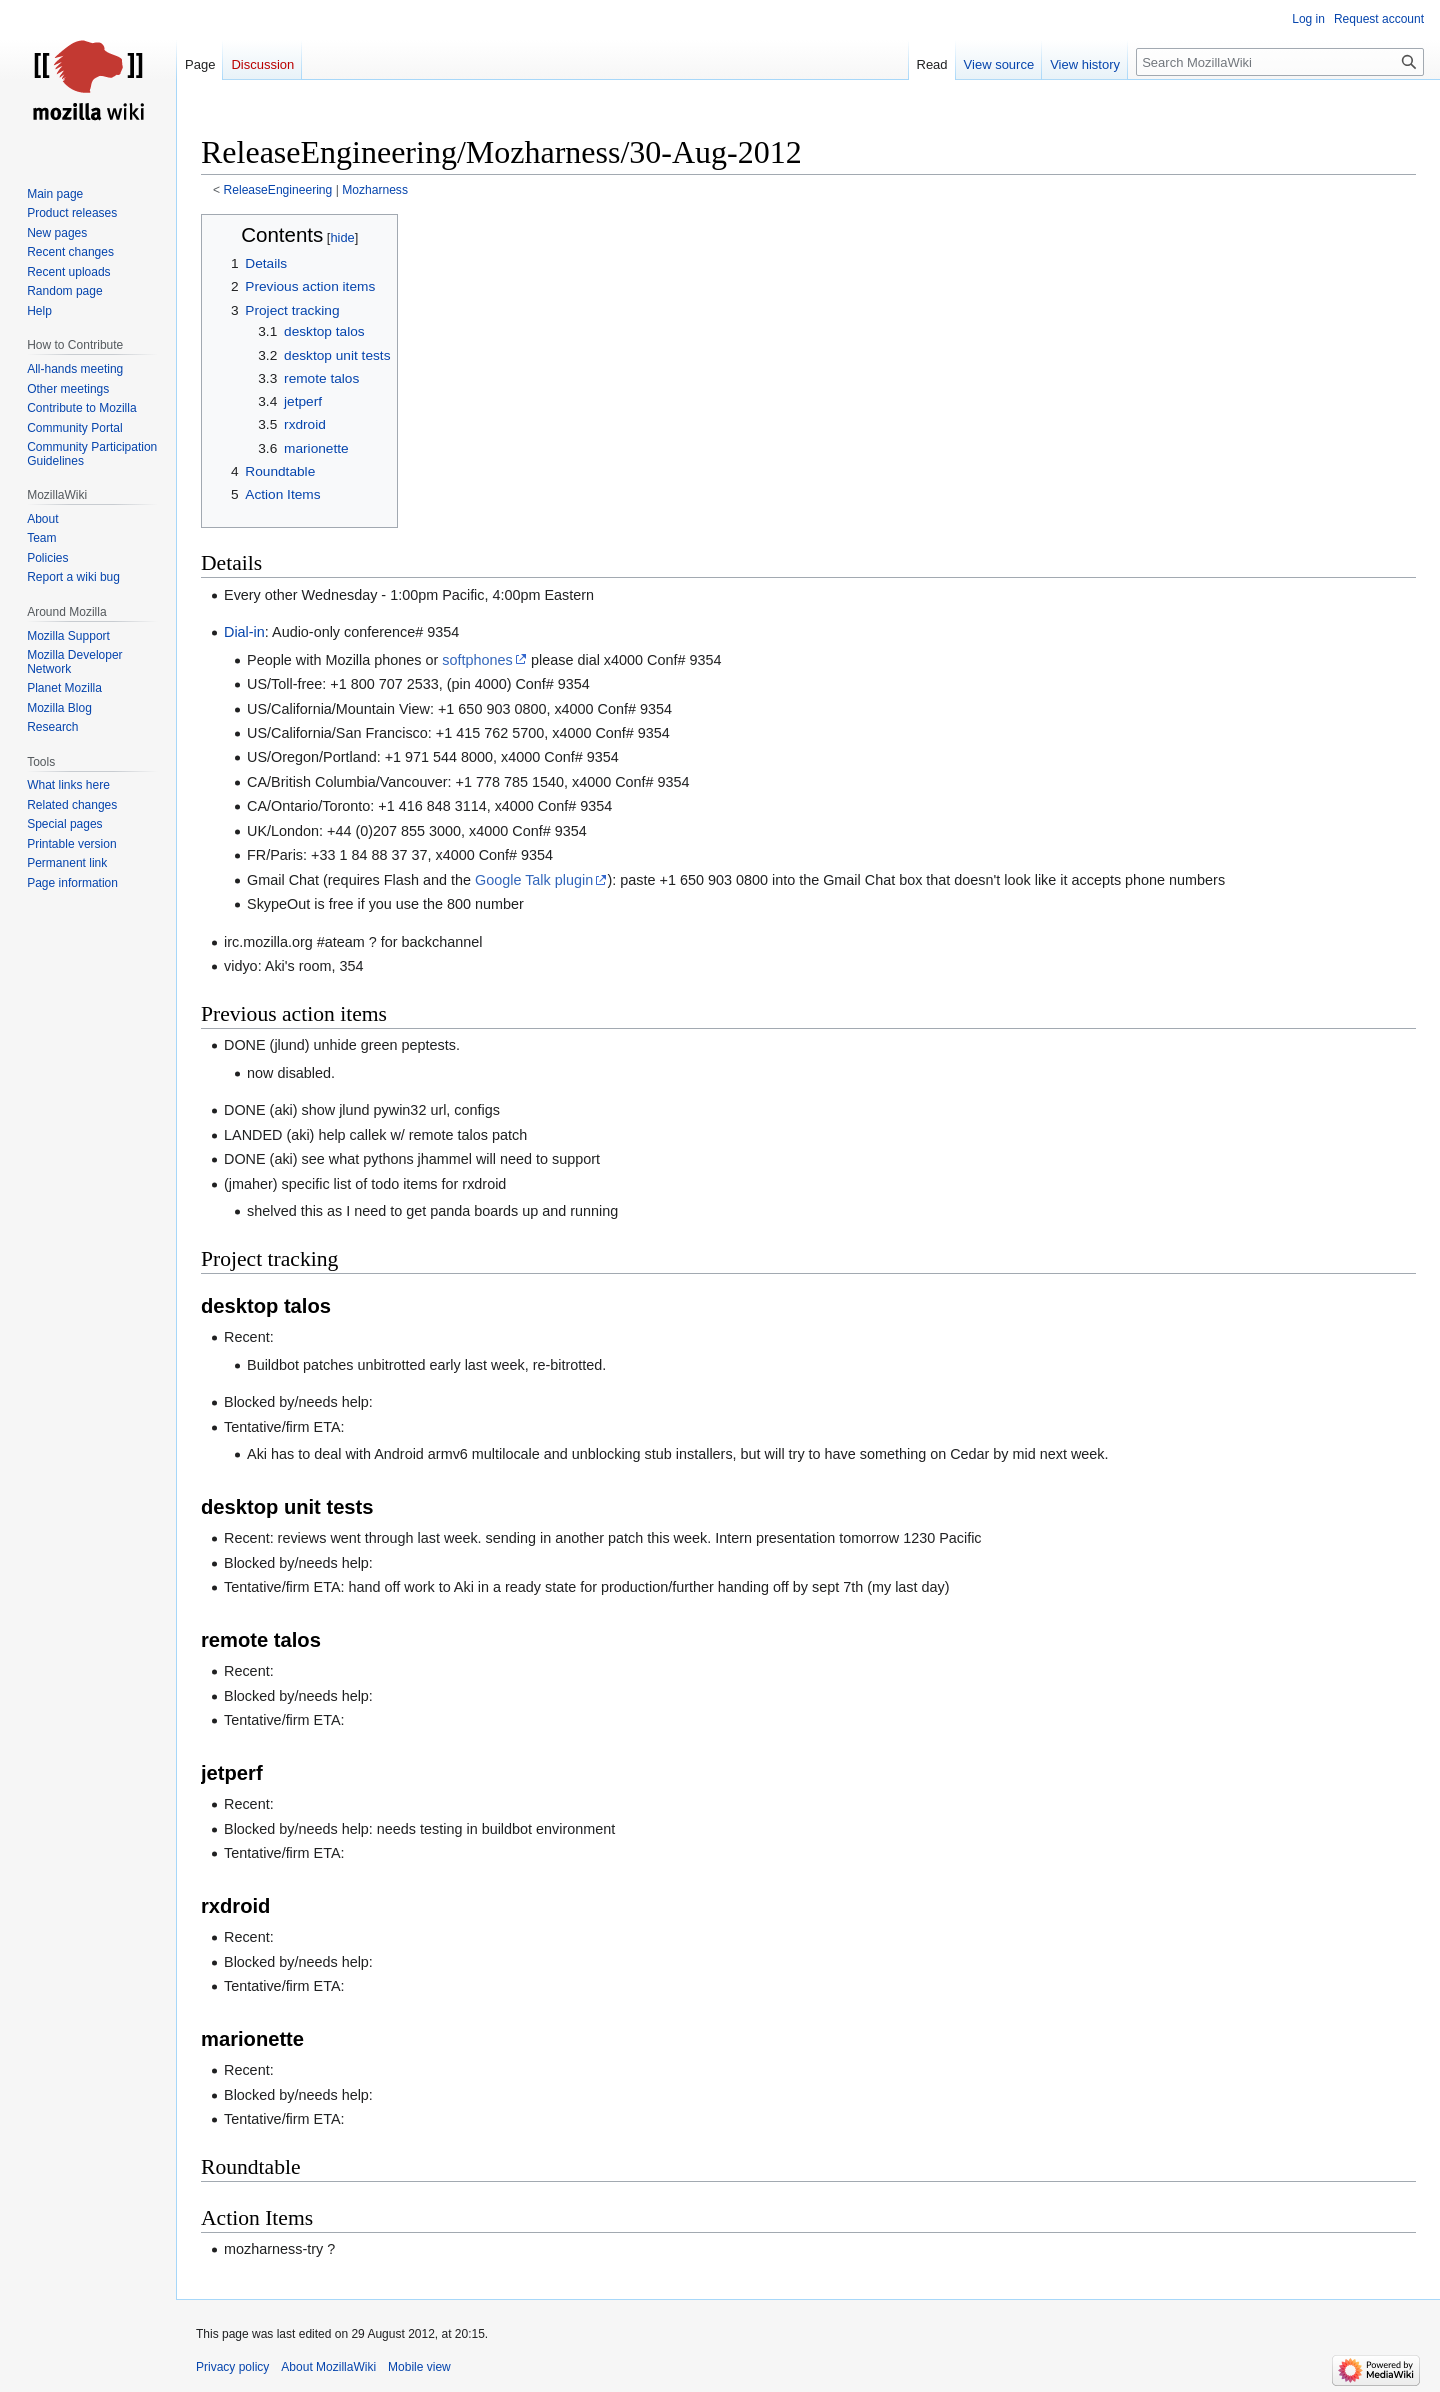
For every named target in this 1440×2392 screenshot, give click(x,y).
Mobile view (419, 2367)
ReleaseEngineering (278, 190)
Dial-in (244, 632)
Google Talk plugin (534, 880)
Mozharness (375, 190)
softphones (477, 660)
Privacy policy (232, 2367)
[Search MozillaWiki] (1280, 62)
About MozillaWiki (328, 2367)
